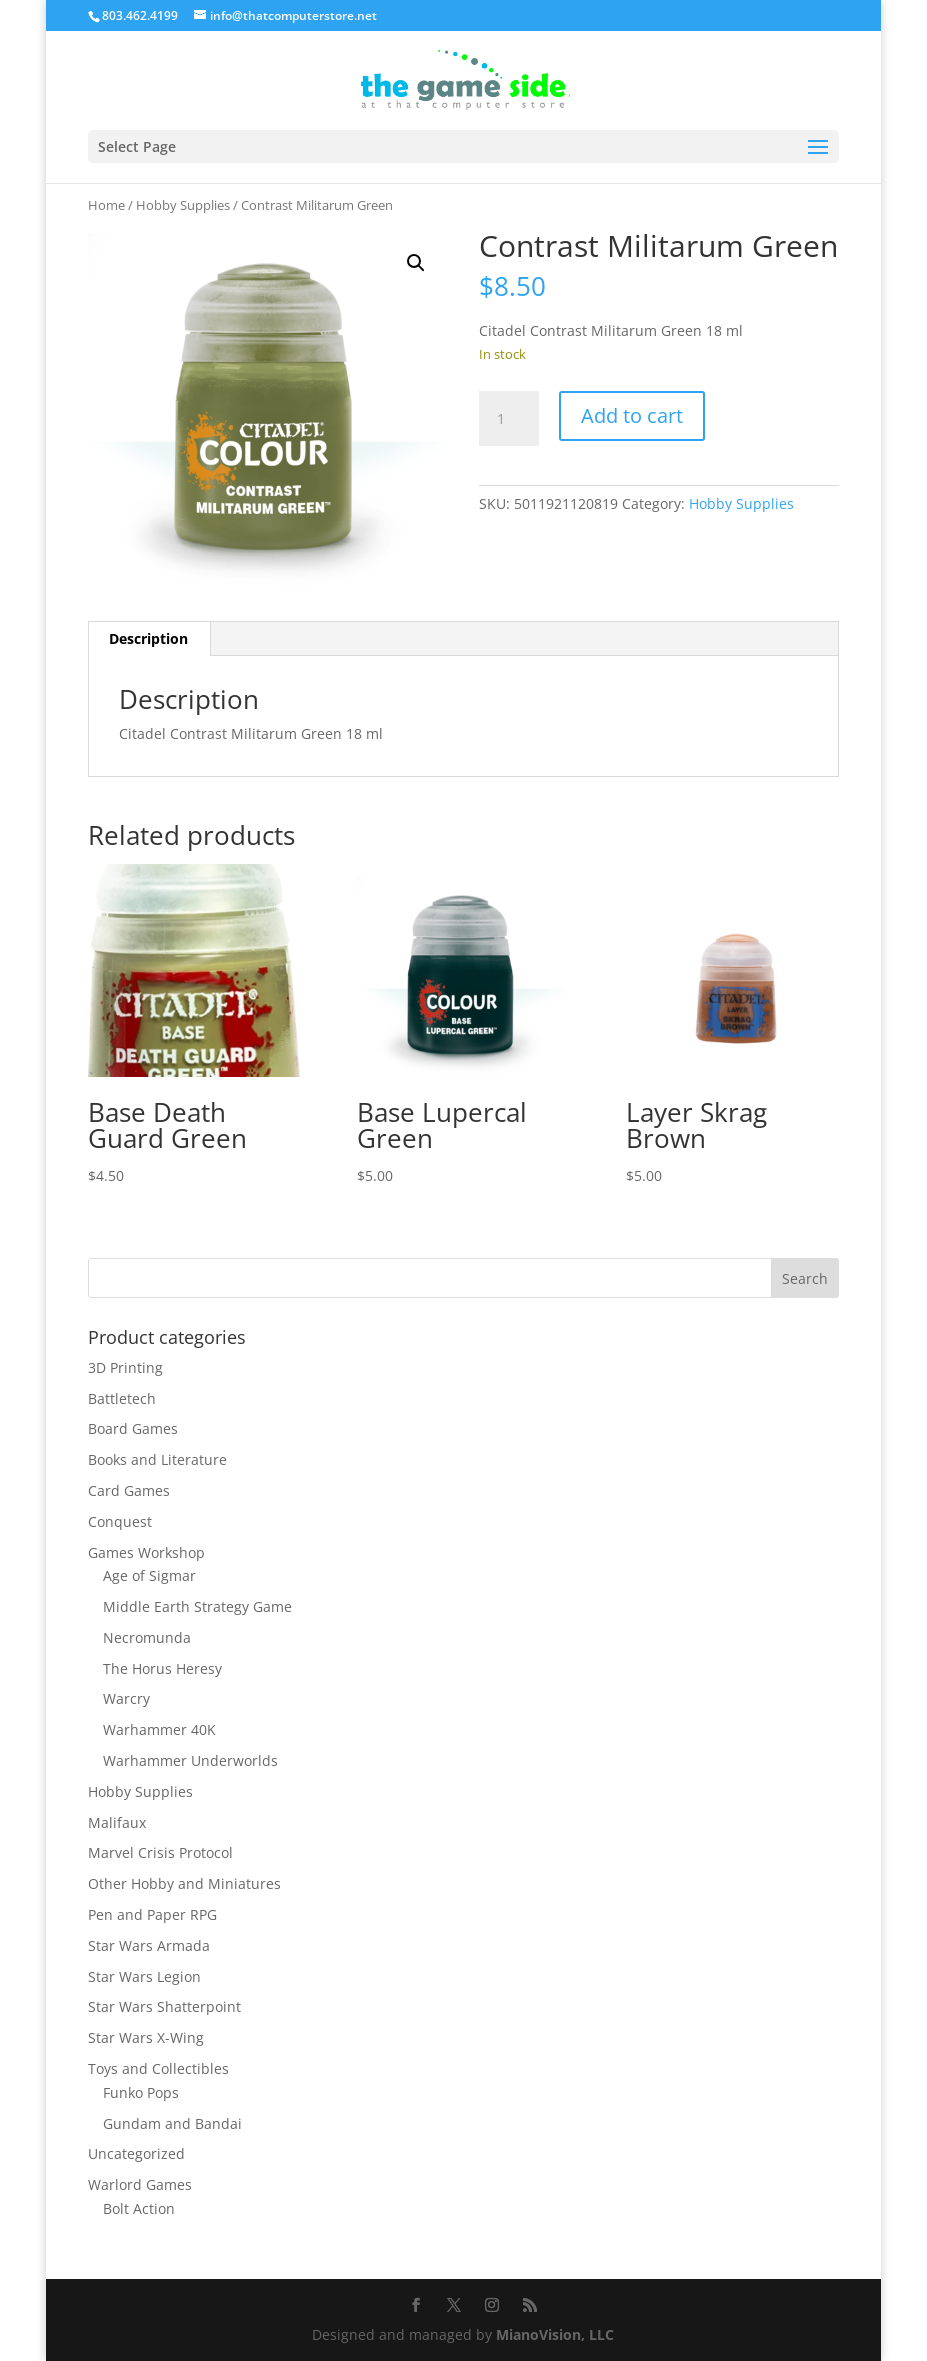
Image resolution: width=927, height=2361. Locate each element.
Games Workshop (146, 1552)
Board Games (133, 1428)
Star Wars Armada (149, 1945)
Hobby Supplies (183, 205)
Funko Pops (141, 2092)
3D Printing (125, 1367)
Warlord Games (140, 2184)
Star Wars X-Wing (146, 2037)
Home (106, 205)
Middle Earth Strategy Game (197, 1606)
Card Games (129, 1490)
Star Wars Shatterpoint (164, 2006)
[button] (416, 263)
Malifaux (117, 1822)
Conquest (120, 1521)
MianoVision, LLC (555, 2334)
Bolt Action (139, 2208)
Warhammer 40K (159, 1729)
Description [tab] (148, 638)
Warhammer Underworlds (190, 1760)
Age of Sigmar (149, 1575)
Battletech (122, 1398)
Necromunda (147, 1637)
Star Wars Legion (144, 1976)
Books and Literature (157, 1459)
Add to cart (632, 415)
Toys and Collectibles (158, 2068)
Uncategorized (136, 2153)
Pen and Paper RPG (152, 1914)
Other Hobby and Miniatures (184, 1883)
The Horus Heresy (162, 1668)
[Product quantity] (509, 419)
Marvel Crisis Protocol (160, 1852)
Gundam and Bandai (172, 2123)
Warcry (126, 1698)
